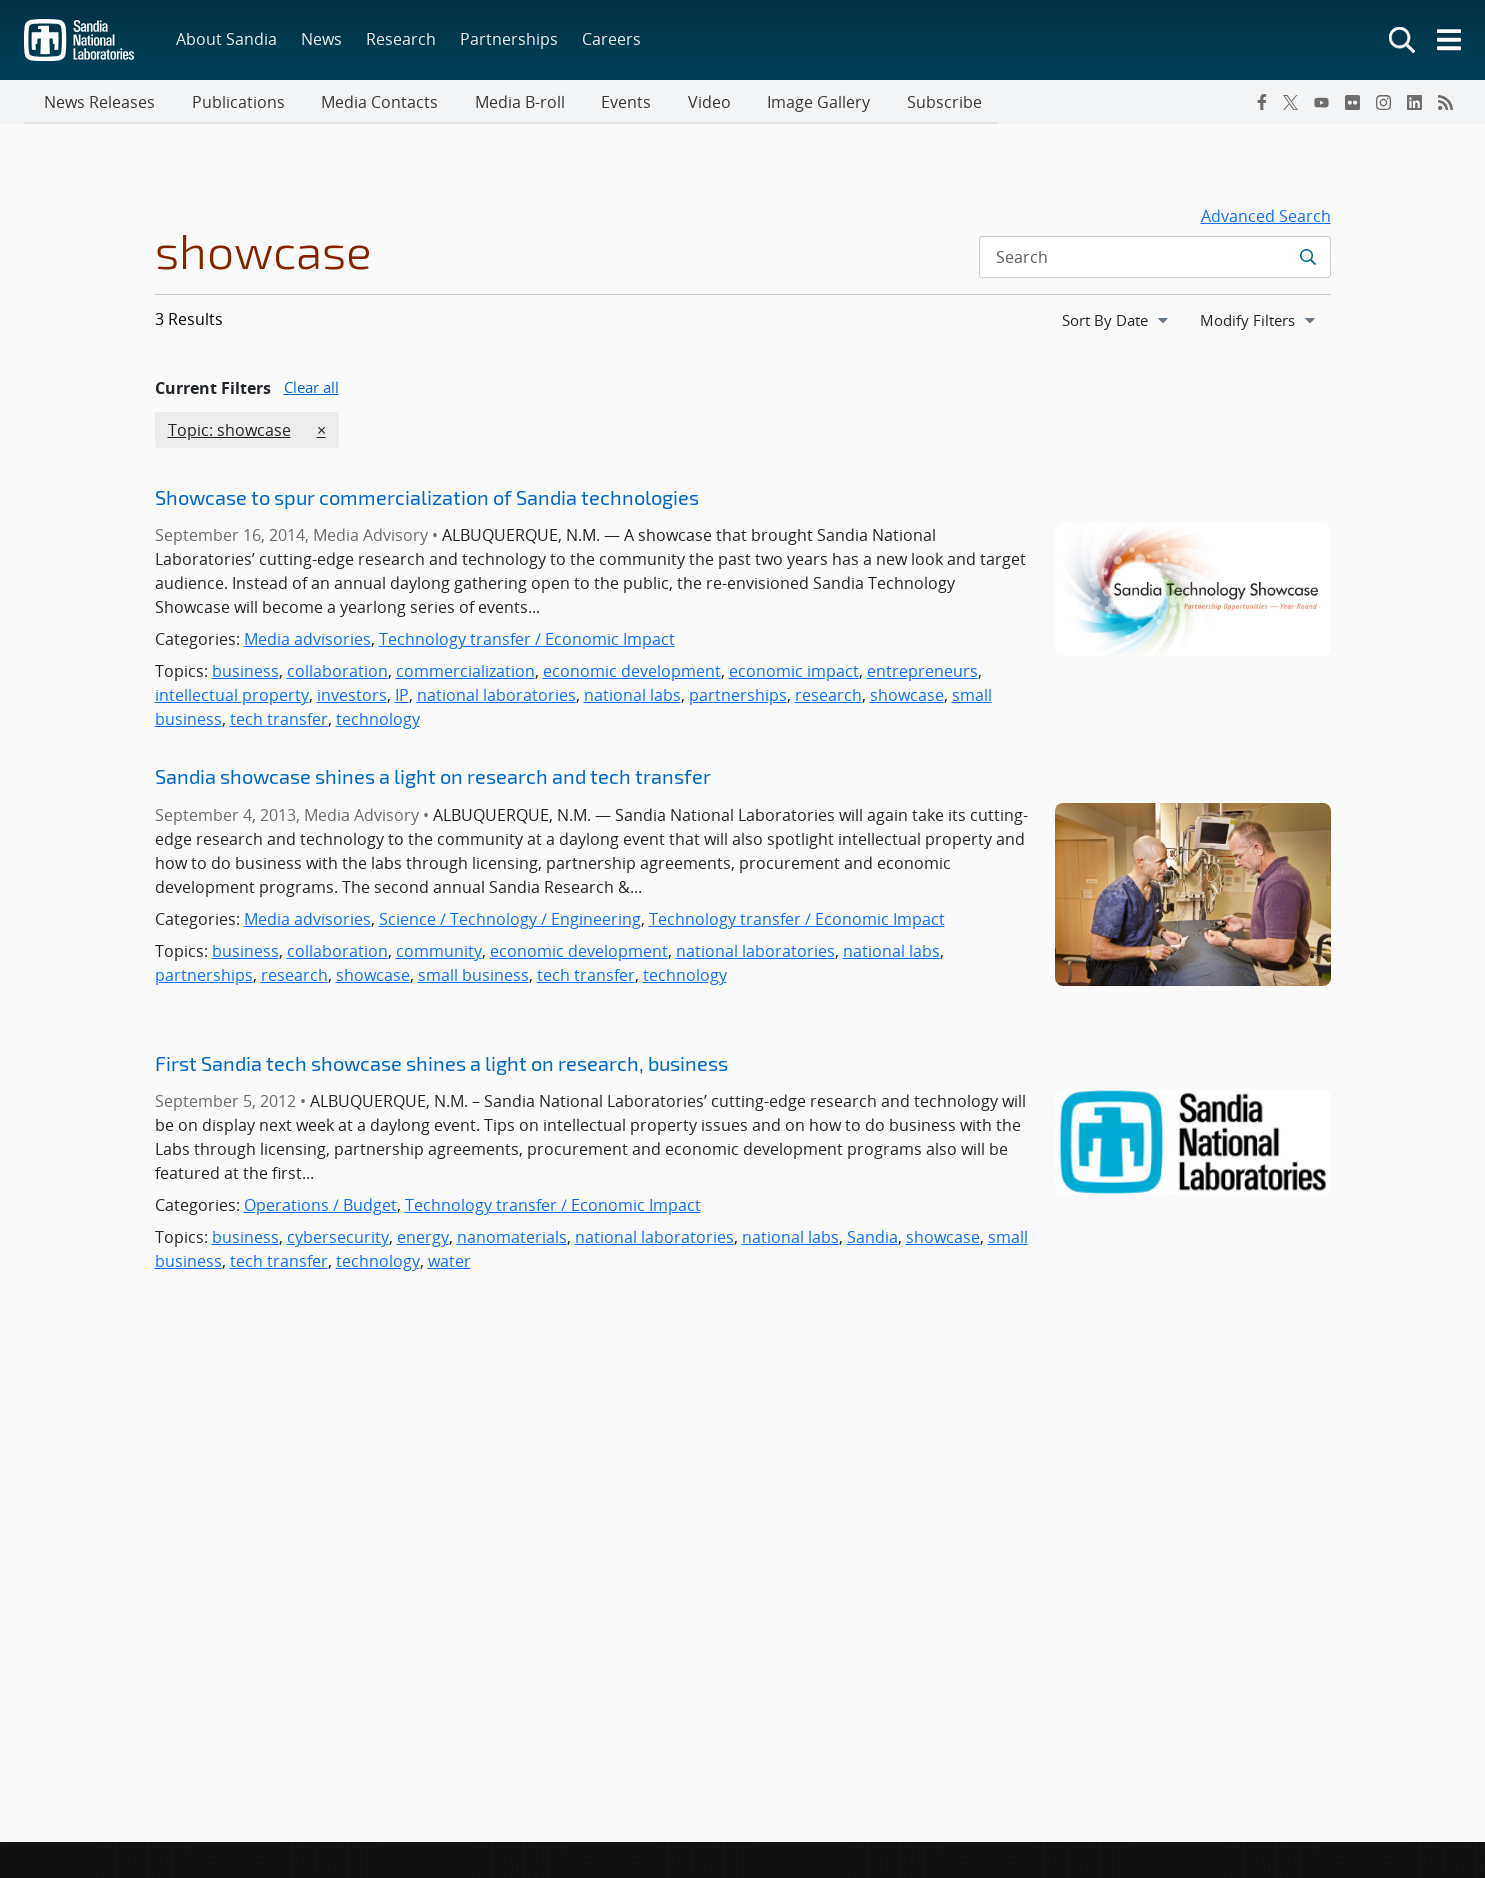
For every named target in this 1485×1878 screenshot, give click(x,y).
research (828, 697)
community (439, 953)
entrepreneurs (922, 673)
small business (473, 977)
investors (352, 697)
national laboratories (496, 697)
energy (423, 1239)
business (245, 673)
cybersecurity (338, 1239)
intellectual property (232, 697)
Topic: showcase (229, 431)
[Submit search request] (1307, 259)
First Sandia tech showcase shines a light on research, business (441, 1065)
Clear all (311, 389)
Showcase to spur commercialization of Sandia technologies (427, 499)
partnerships (738, 697)
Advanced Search (1266, 218)
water (449, 1263)
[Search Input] (1155, 259)
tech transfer (279, 721)
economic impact (794, 673)
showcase (907, 697)
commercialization (465, 673)
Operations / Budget (320, 1207)
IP (402, 697)
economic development (632, 673)
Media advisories (307, 641)
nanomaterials (512, 1239)
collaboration (337, 673)
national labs (632, 697)
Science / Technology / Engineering (510, 921)
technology (378, 721)
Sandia (872, 1239)
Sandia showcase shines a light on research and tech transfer (433, 778)
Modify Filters (1265, 321)
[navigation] (1117, 322)
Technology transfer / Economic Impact (527, 641)
